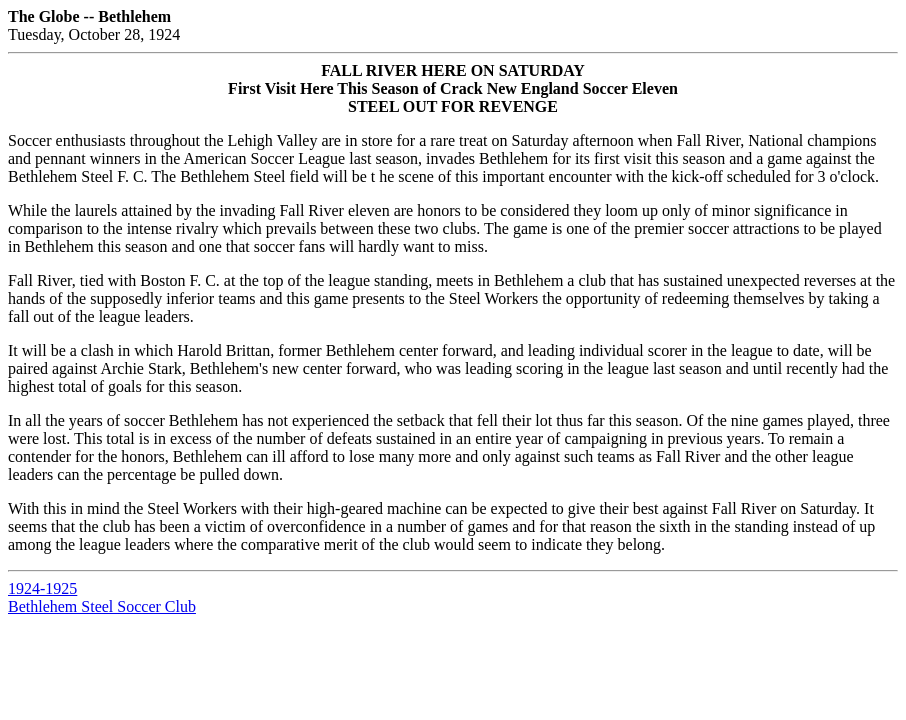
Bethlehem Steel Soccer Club (102, 606)
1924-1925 (42, 588)
